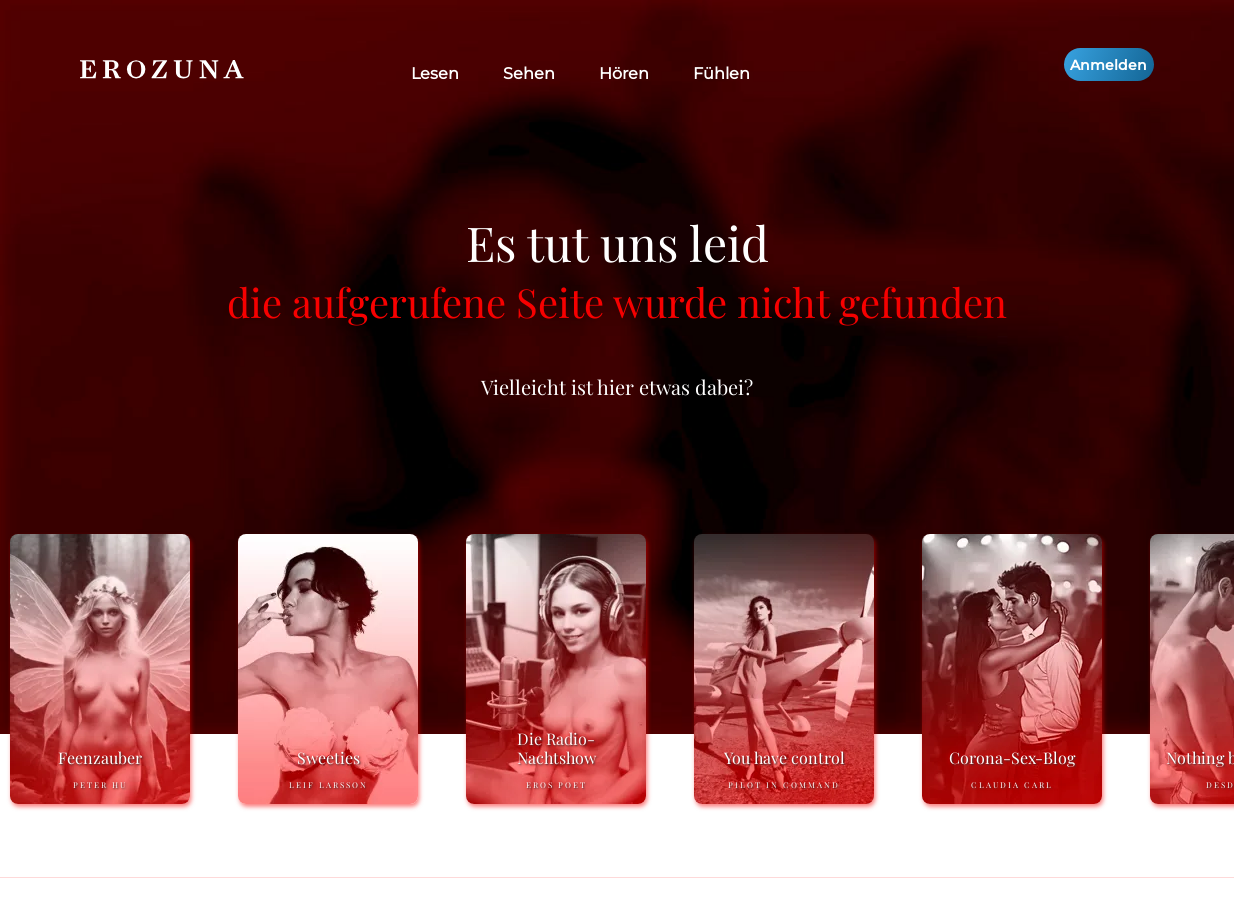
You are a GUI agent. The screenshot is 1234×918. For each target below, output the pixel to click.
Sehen (529, 73)
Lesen (435, 73)
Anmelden (1108, 65)
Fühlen (721, 73)
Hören (624, 73)
